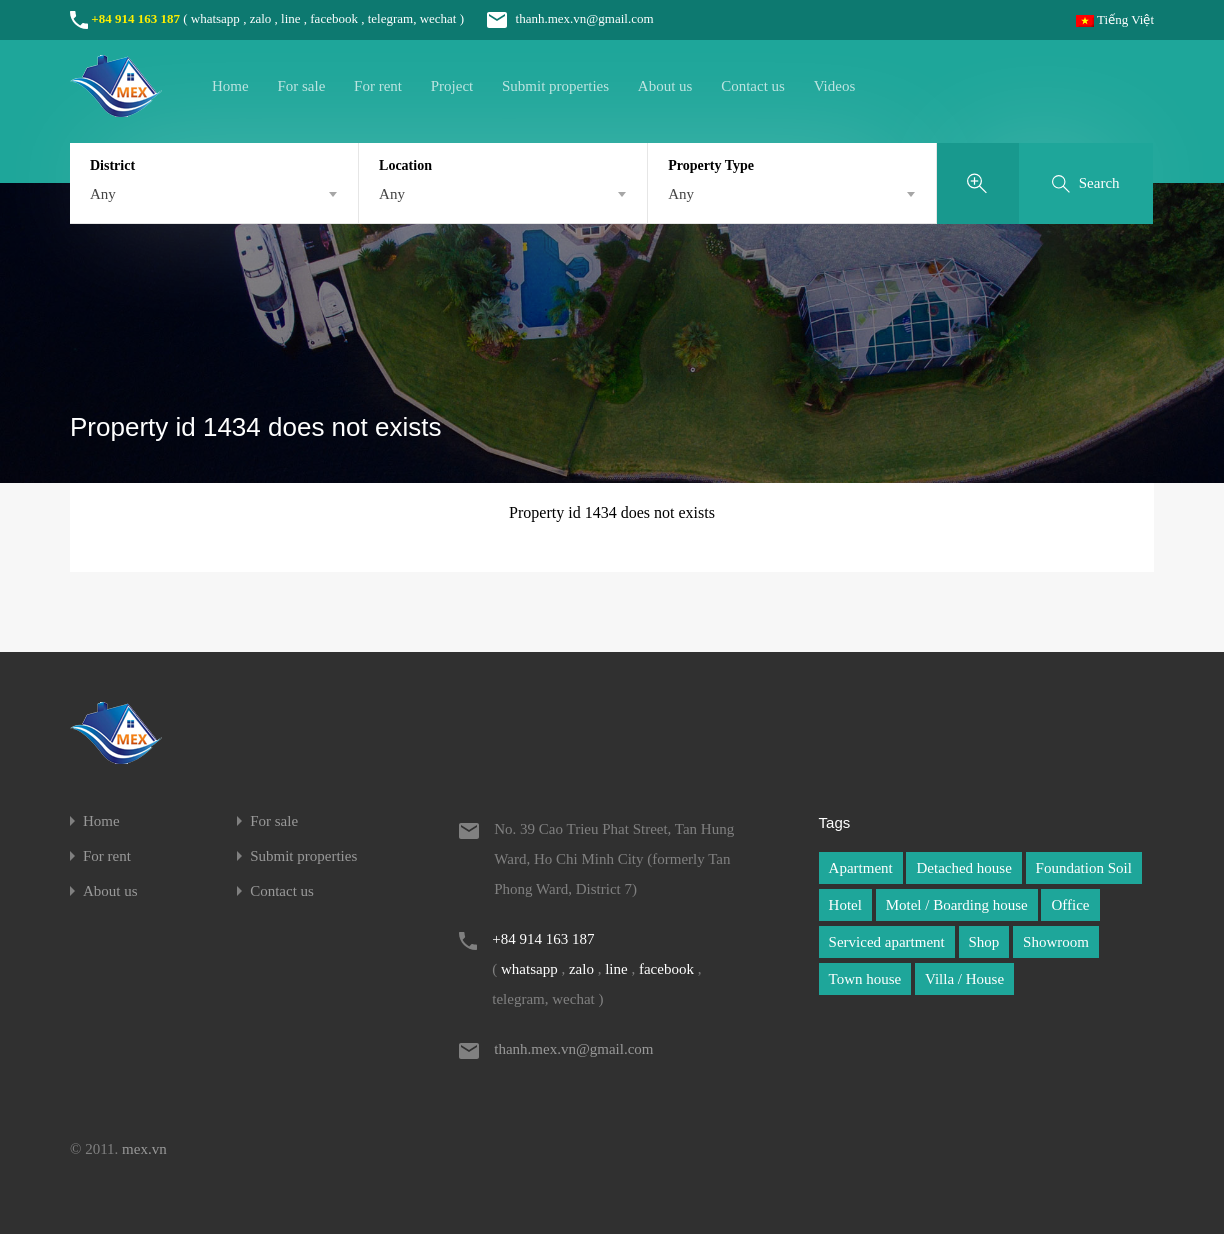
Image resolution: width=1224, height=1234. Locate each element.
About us (665, 86)
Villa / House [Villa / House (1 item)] (964, 979)
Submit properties (555, 86)
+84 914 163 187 (135, 18)
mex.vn (144, 1149)
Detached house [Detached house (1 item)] (963, 868)
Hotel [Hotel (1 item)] (845, 905)
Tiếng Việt (1115, 19)
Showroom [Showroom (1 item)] (1056, 942)
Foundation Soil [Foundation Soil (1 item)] (1084, 868)
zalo (261, 18)
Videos (835, 86)
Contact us (753, 86)
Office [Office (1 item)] (1070, 905)
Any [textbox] (103, 194)
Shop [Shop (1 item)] (984, 942)
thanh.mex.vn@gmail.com (560, 18)
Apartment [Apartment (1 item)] (861, 868)
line (291, 18)
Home (230, 86)
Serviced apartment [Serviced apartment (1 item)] (887, 942)
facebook (334, 18)
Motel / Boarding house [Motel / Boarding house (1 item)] (957, 905)
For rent (378, 86)
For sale (301, 86)
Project (452, 86)
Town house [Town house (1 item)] (865, 979)
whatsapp (215, 18)
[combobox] (214, 194)
